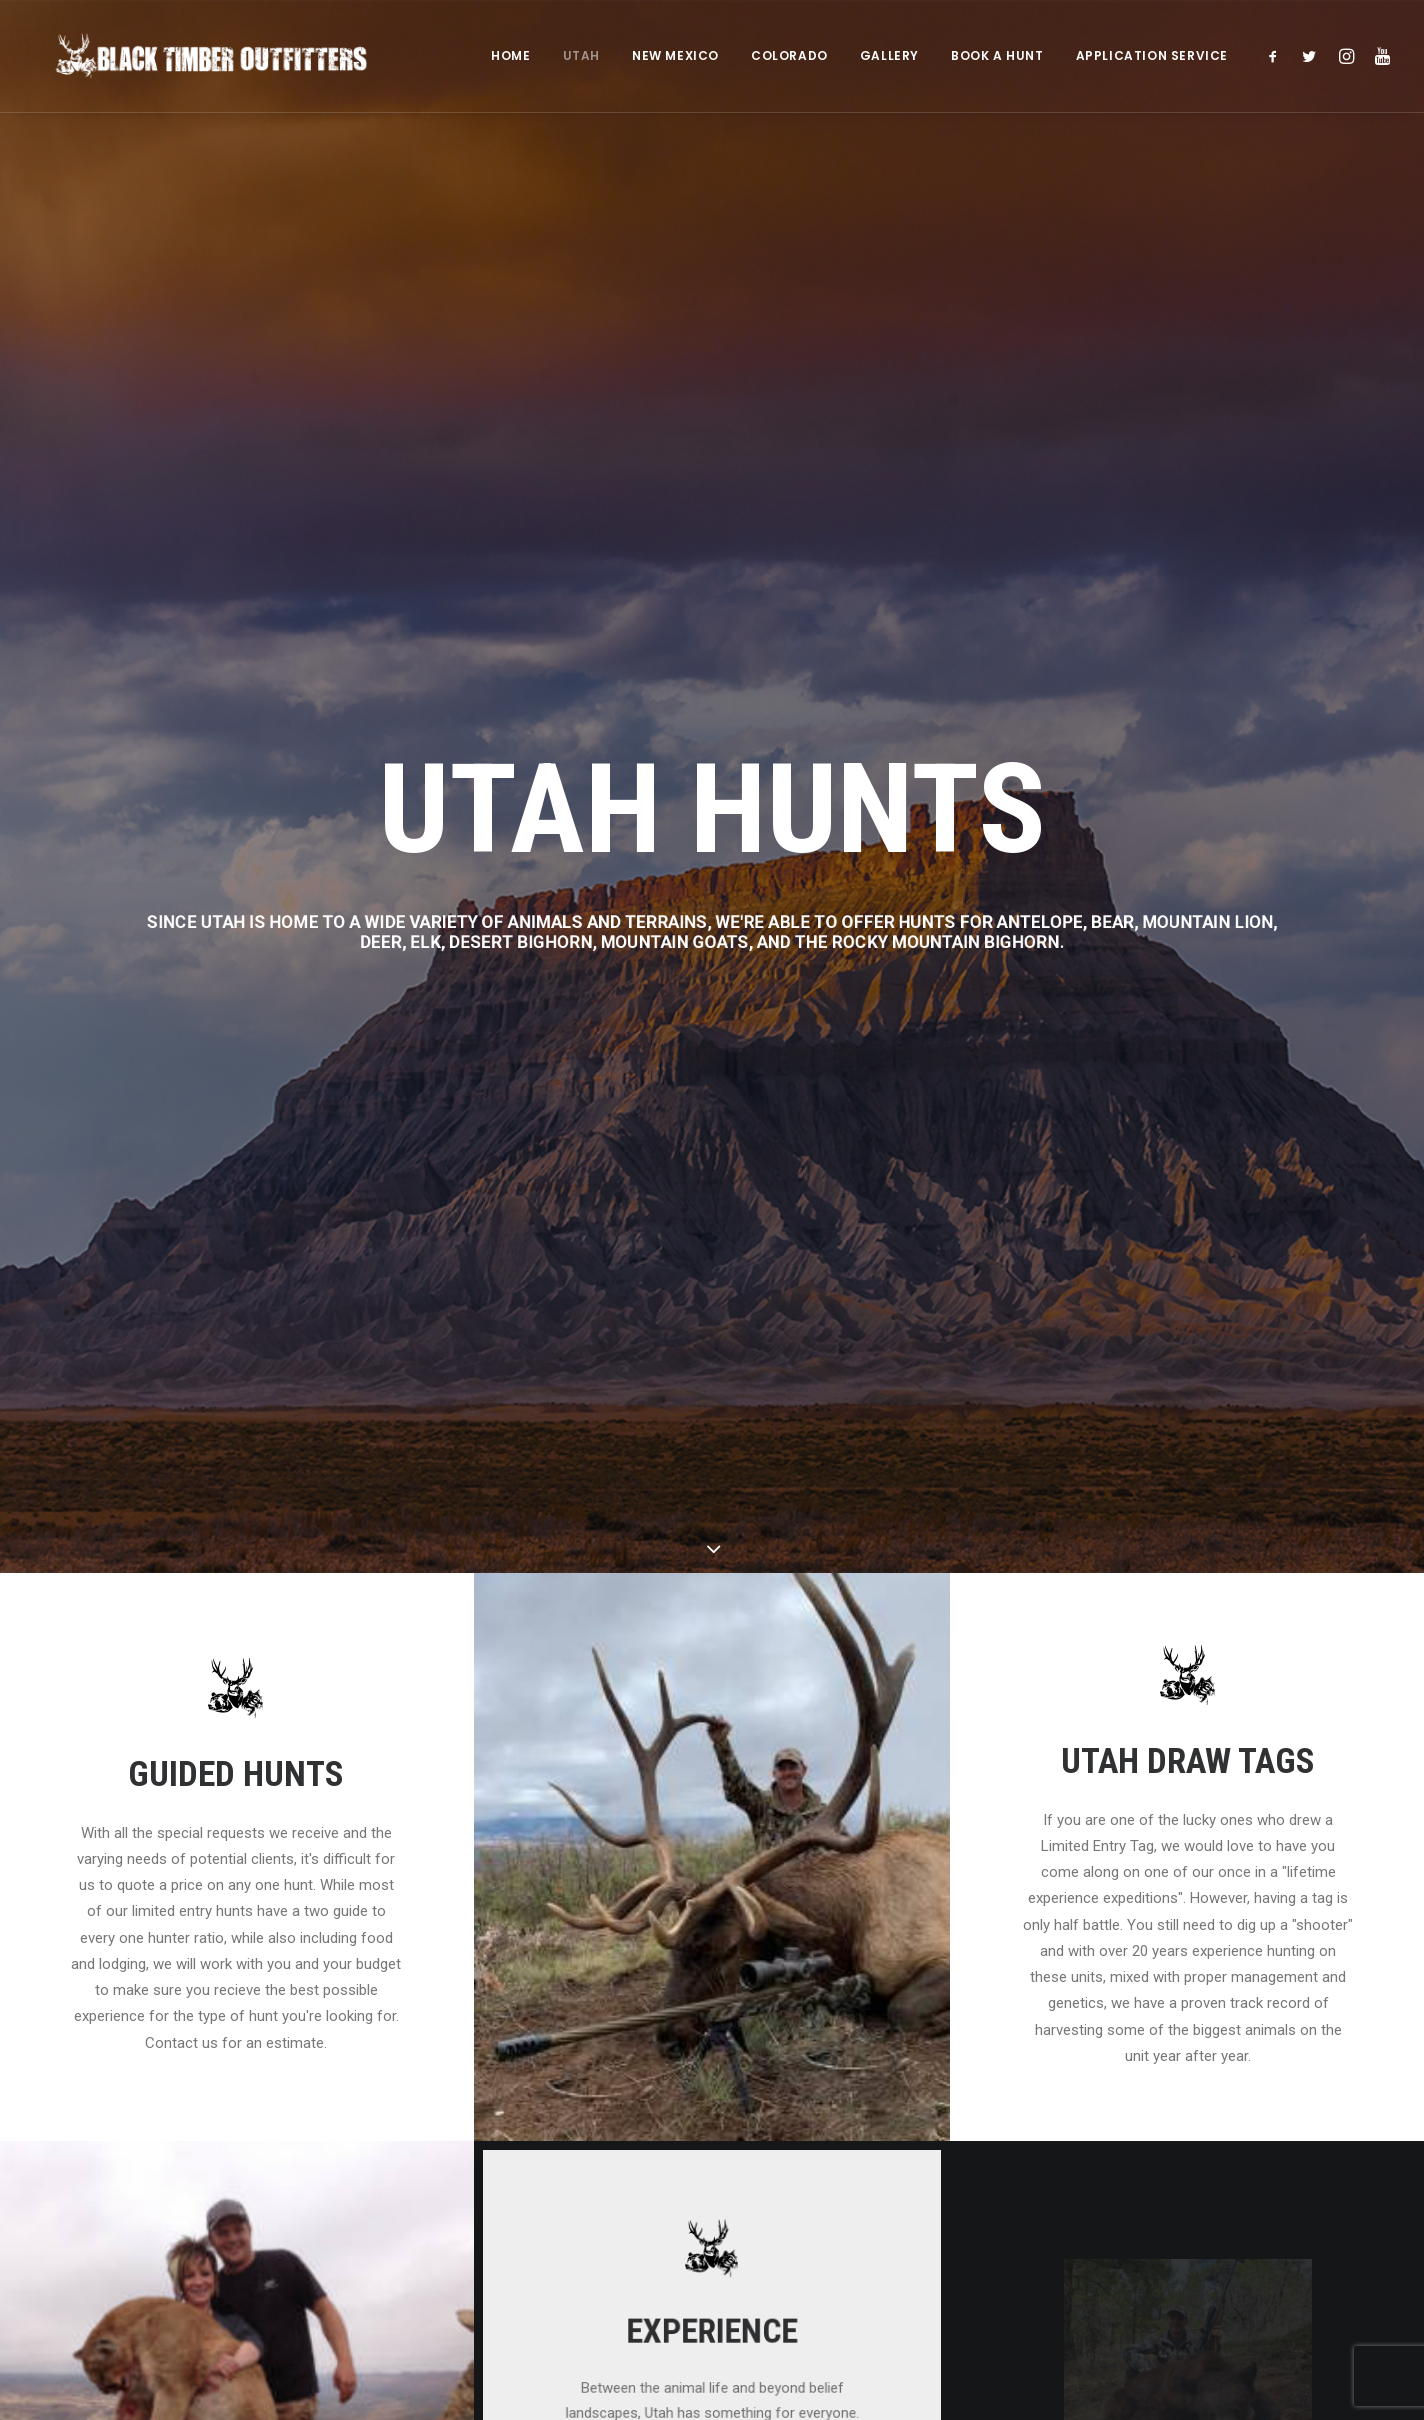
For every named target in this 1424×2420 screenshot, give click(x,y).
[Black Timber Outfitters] (200, 57)
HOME (510, 56)
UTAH (581, 56)
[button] (1277, 57)
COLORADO (789, 56)
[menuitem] (510, 57)
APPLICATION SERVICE (1152, 56)
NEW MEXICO (675, 56)
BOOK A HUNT (997, 56)
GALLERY (889, 56)
